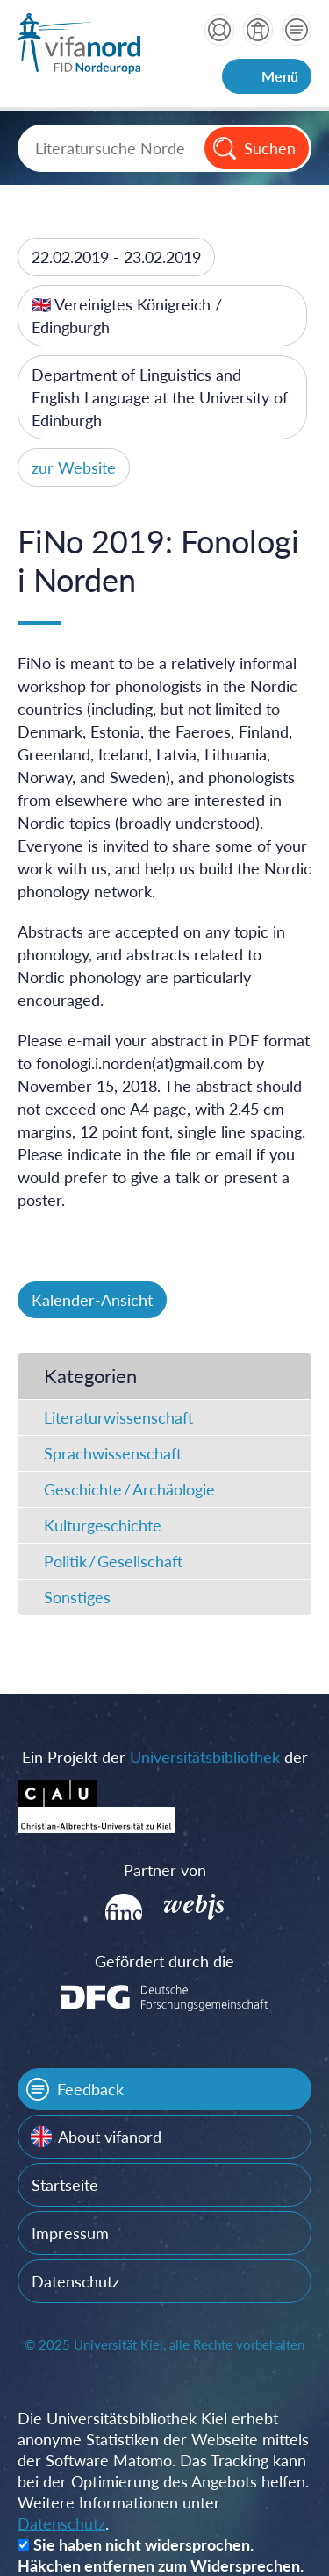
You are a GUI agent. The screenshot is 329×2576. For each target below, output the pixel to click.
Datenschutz (75, 2281)
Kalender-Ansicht (92, 1299)
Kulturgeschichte (102, 1525)
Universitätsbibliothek (205, 1756)
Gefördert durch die (164, 1961)
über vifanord (258, 30)
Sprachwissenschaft (113, 1453)
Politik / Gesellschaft (113, 1561)
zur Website (74, 467)
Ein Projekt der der (165, 1756)
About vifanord (109, 2136)
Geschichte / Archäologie (129, 1489)
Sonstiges (77, 1597)
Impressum (70, 2233)
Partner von (165, 1870)
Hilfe (219, 30)
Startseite (65, 2184)
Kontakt (296, 30)
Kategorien (90, 1376)
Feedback (90, 2089)
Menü (279, 76)
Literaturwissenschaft (118, 1417)
